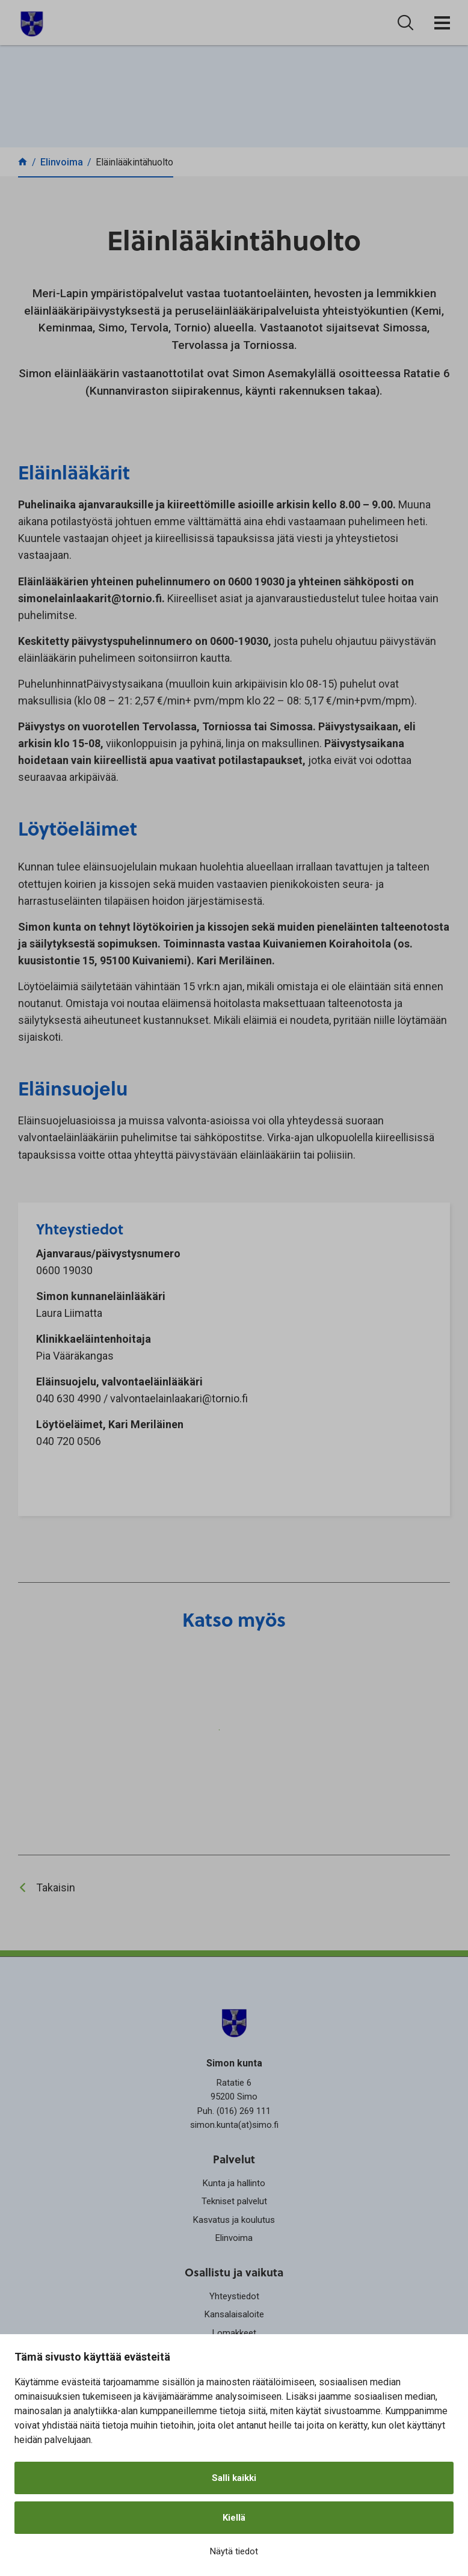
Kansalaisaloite (234, 2314)
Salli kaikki (234, 2478)
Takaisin (55, 1887)
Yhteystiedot (234, 2296)
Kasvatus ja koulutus (234, 2219)
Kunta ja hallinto (234, 2183)
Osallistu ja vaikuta (234, 2272)
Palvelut (234, 2159)
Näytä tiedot (234, 2551)
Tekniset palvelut (234, 2201)
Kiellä (234, 2517)
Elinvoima (234, 2237)
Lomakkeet (234, 2333)
